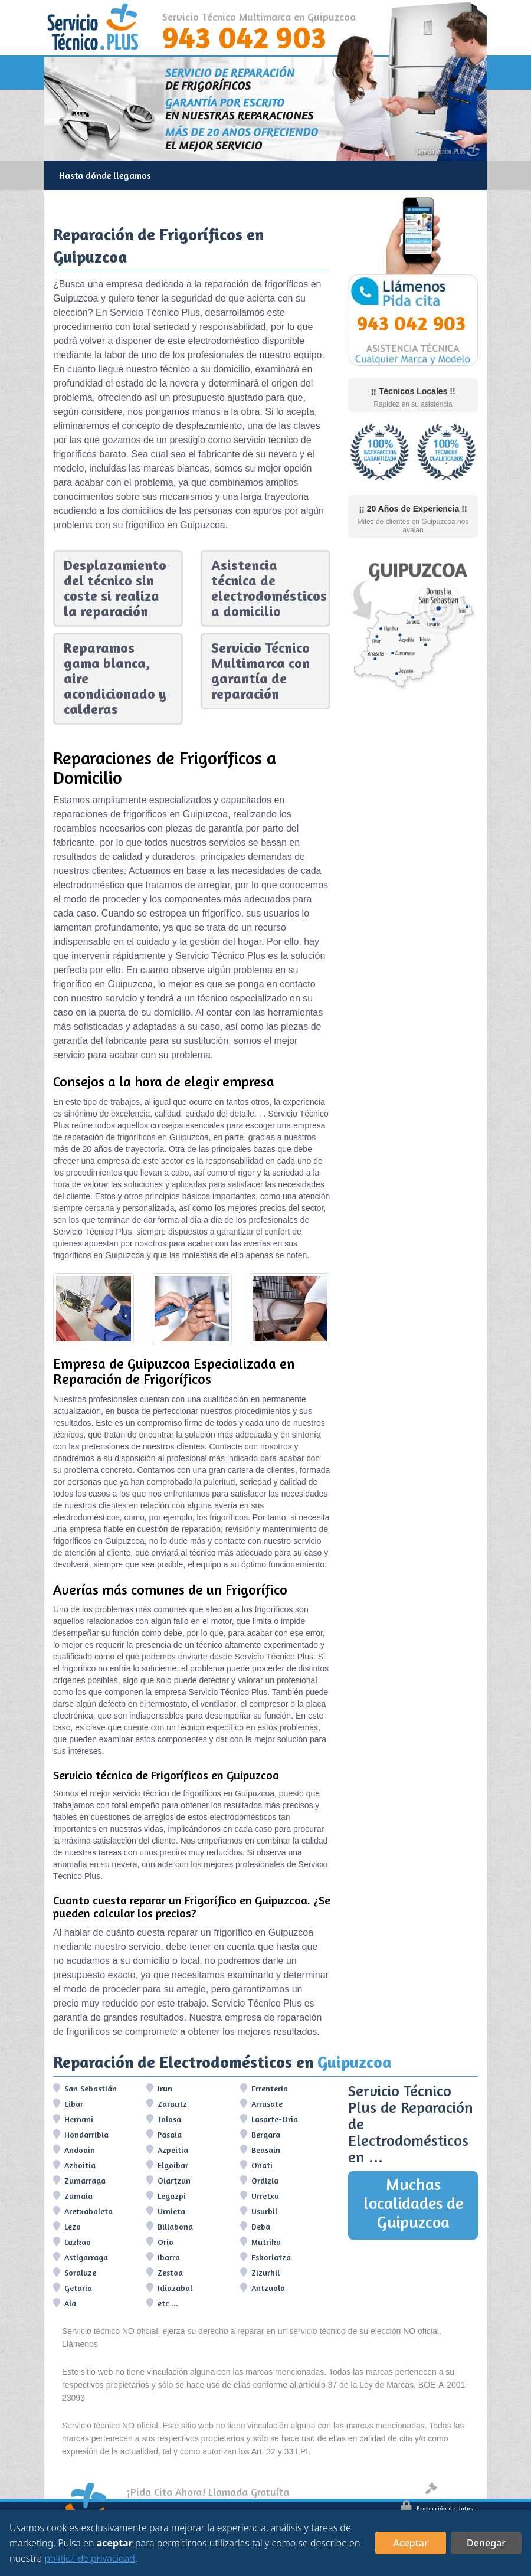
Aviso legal (449, 2490)
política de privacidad (90, 2558)
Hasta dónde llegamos (105, 175)
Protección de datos (437, 2508)
